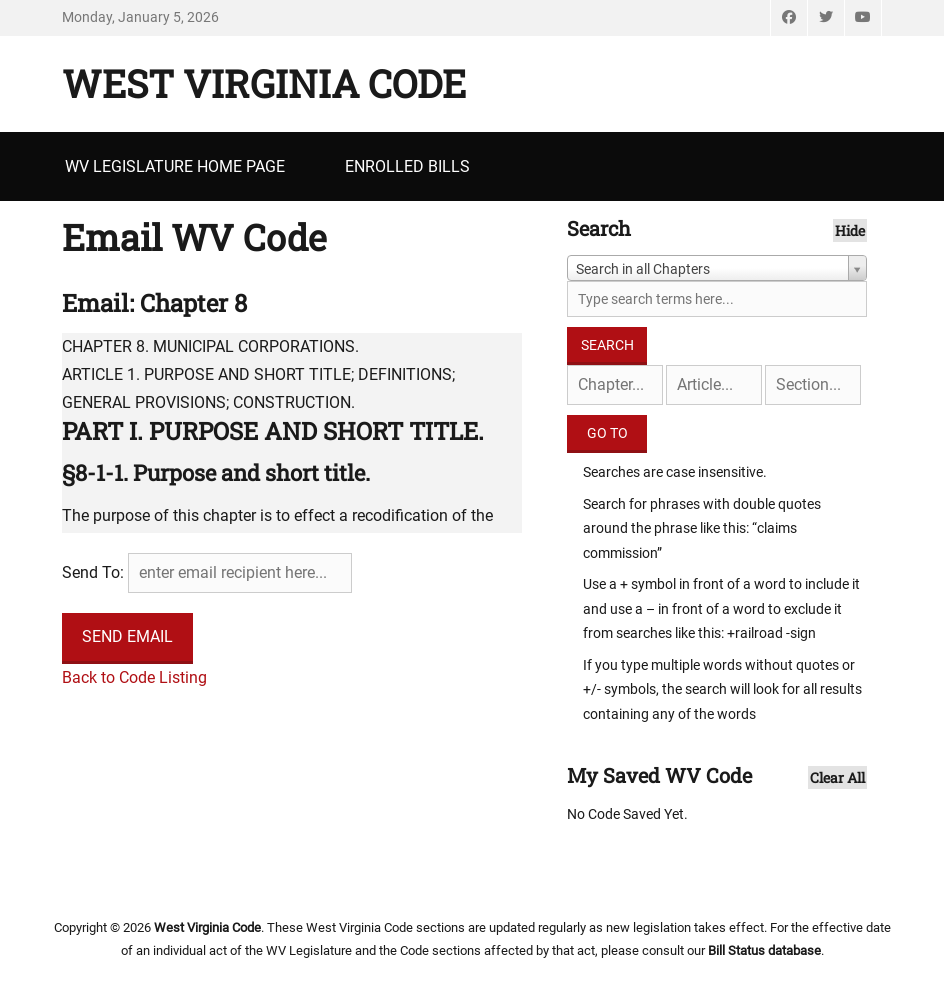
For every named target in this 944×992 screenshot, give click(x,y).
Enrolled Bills (407, 166)
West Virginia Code (264, 83)
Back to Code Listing (134, 677)
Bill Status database (764, 950)
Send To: (93, 572)
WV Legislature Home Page (175, 166)
